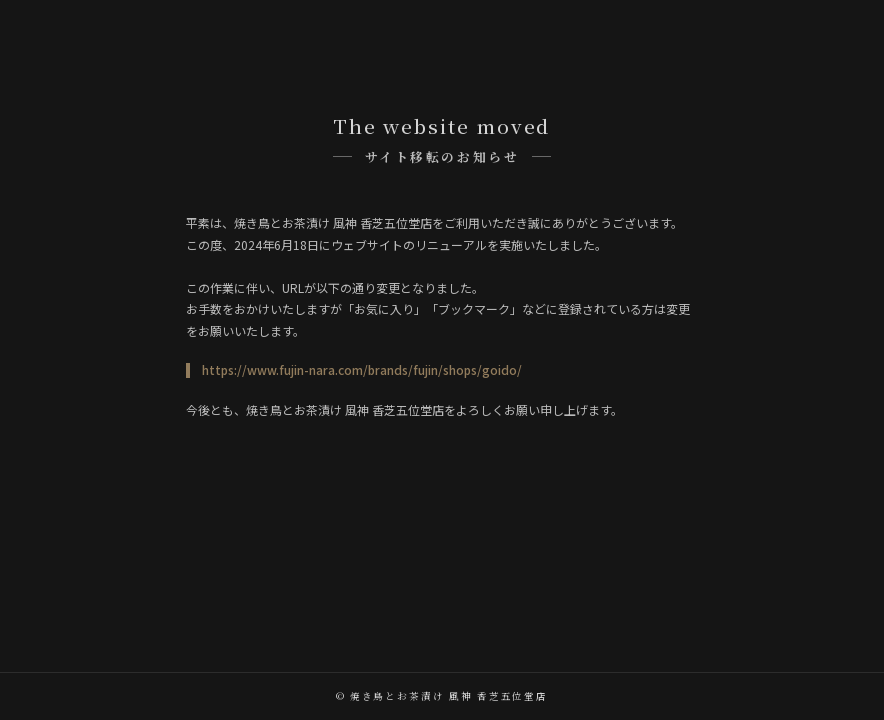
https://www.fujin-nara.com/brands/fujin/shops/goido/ (362, 369)
